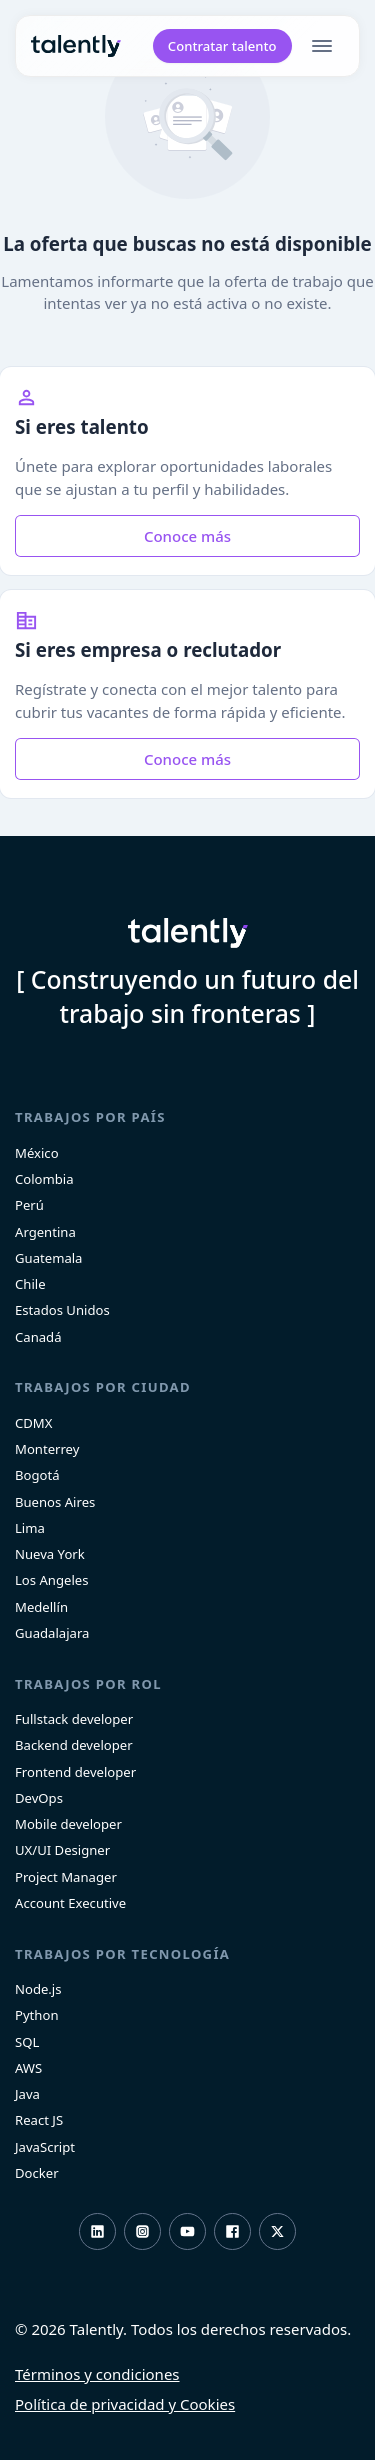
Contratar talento (222, 46)
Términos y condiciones (97, 2374)
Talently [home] (188, 933)
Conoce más (187, 536)
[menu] (326, 46)
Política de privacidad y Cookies (125, 2404)
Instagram (142, 2231)
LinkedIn (97, 2231)
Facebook (232, 2231)
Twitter (277, 2231)
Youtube (187, 2231)
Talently (76, 46)
